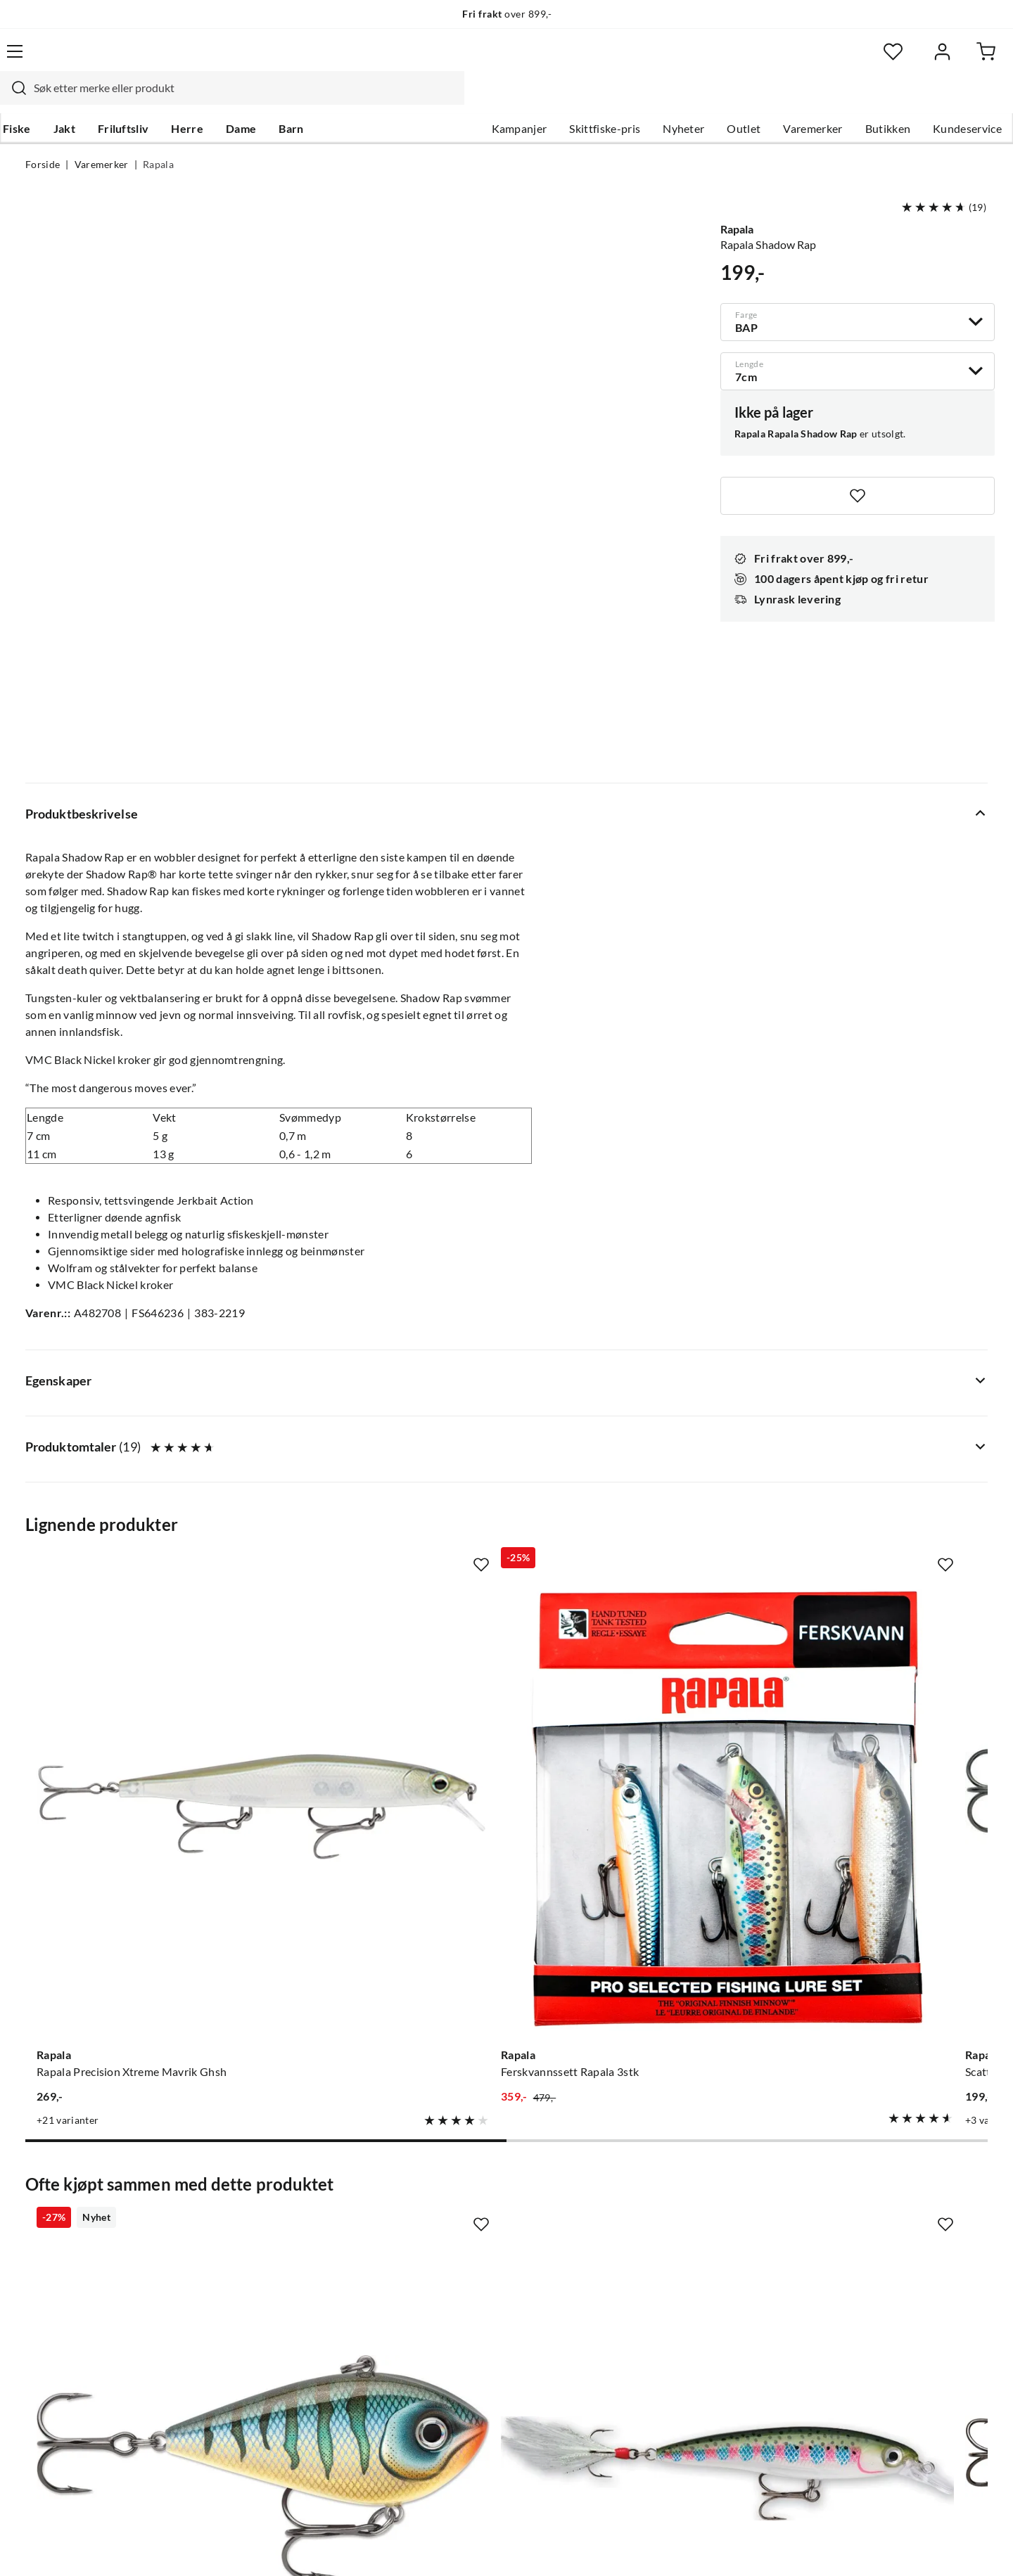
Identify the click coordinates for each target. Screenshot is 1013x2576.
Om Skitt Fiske (462, 2192)
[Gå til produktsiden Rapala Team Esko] (880, 1439)
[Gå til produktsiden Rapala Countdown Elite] (631, 1874)
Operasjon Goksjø (472, 2282)
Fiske (39, 99)
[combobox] (491, 60)
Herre (209, 99)
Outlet (718, 99)
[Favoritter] (850, 60)
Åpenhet (448, 2327)
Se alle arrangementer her (490, 2260)
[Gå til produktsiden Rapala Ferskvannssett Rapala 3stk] (382, 1439)
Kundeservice (941, 99)
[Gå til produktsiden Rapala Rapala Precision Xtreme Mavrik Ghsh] (133, 1439)
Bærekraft (452, 2305)
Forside (42, 137)
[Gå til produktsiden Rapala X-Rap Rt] (382, 1874)
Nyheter (658, 99)
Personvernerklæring (816, 2546)
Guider (42, 2215)
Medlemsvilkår (463, 2372)
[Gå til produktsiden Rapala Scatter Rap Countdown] (631, 1439)
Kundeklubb (457, 2350)
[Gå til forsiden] (91, 60)
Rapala (158, 137)
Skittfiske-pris (579, 99)
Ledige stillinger (466, 2215)
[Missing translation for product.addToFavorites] (857, 469)
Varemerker (787, 99)
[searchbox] (504, 60)
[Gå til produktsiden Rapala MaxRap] (880, 1874)
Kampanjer (494, 99)
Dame (263, 99)
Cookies (969, 2546)
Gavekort (250, 2215)
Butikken (863, 99)
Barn (313, 99)
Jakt (87, 99)
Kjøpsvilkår (907, 2546)
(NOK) (55, 2546)
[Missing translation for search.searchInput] (272, 59)
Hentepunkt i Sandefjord (87, 2237)
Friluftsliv (146, 99)
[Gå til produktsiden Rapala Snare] (133, 1874)
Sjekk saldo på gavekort (84, 2260)
